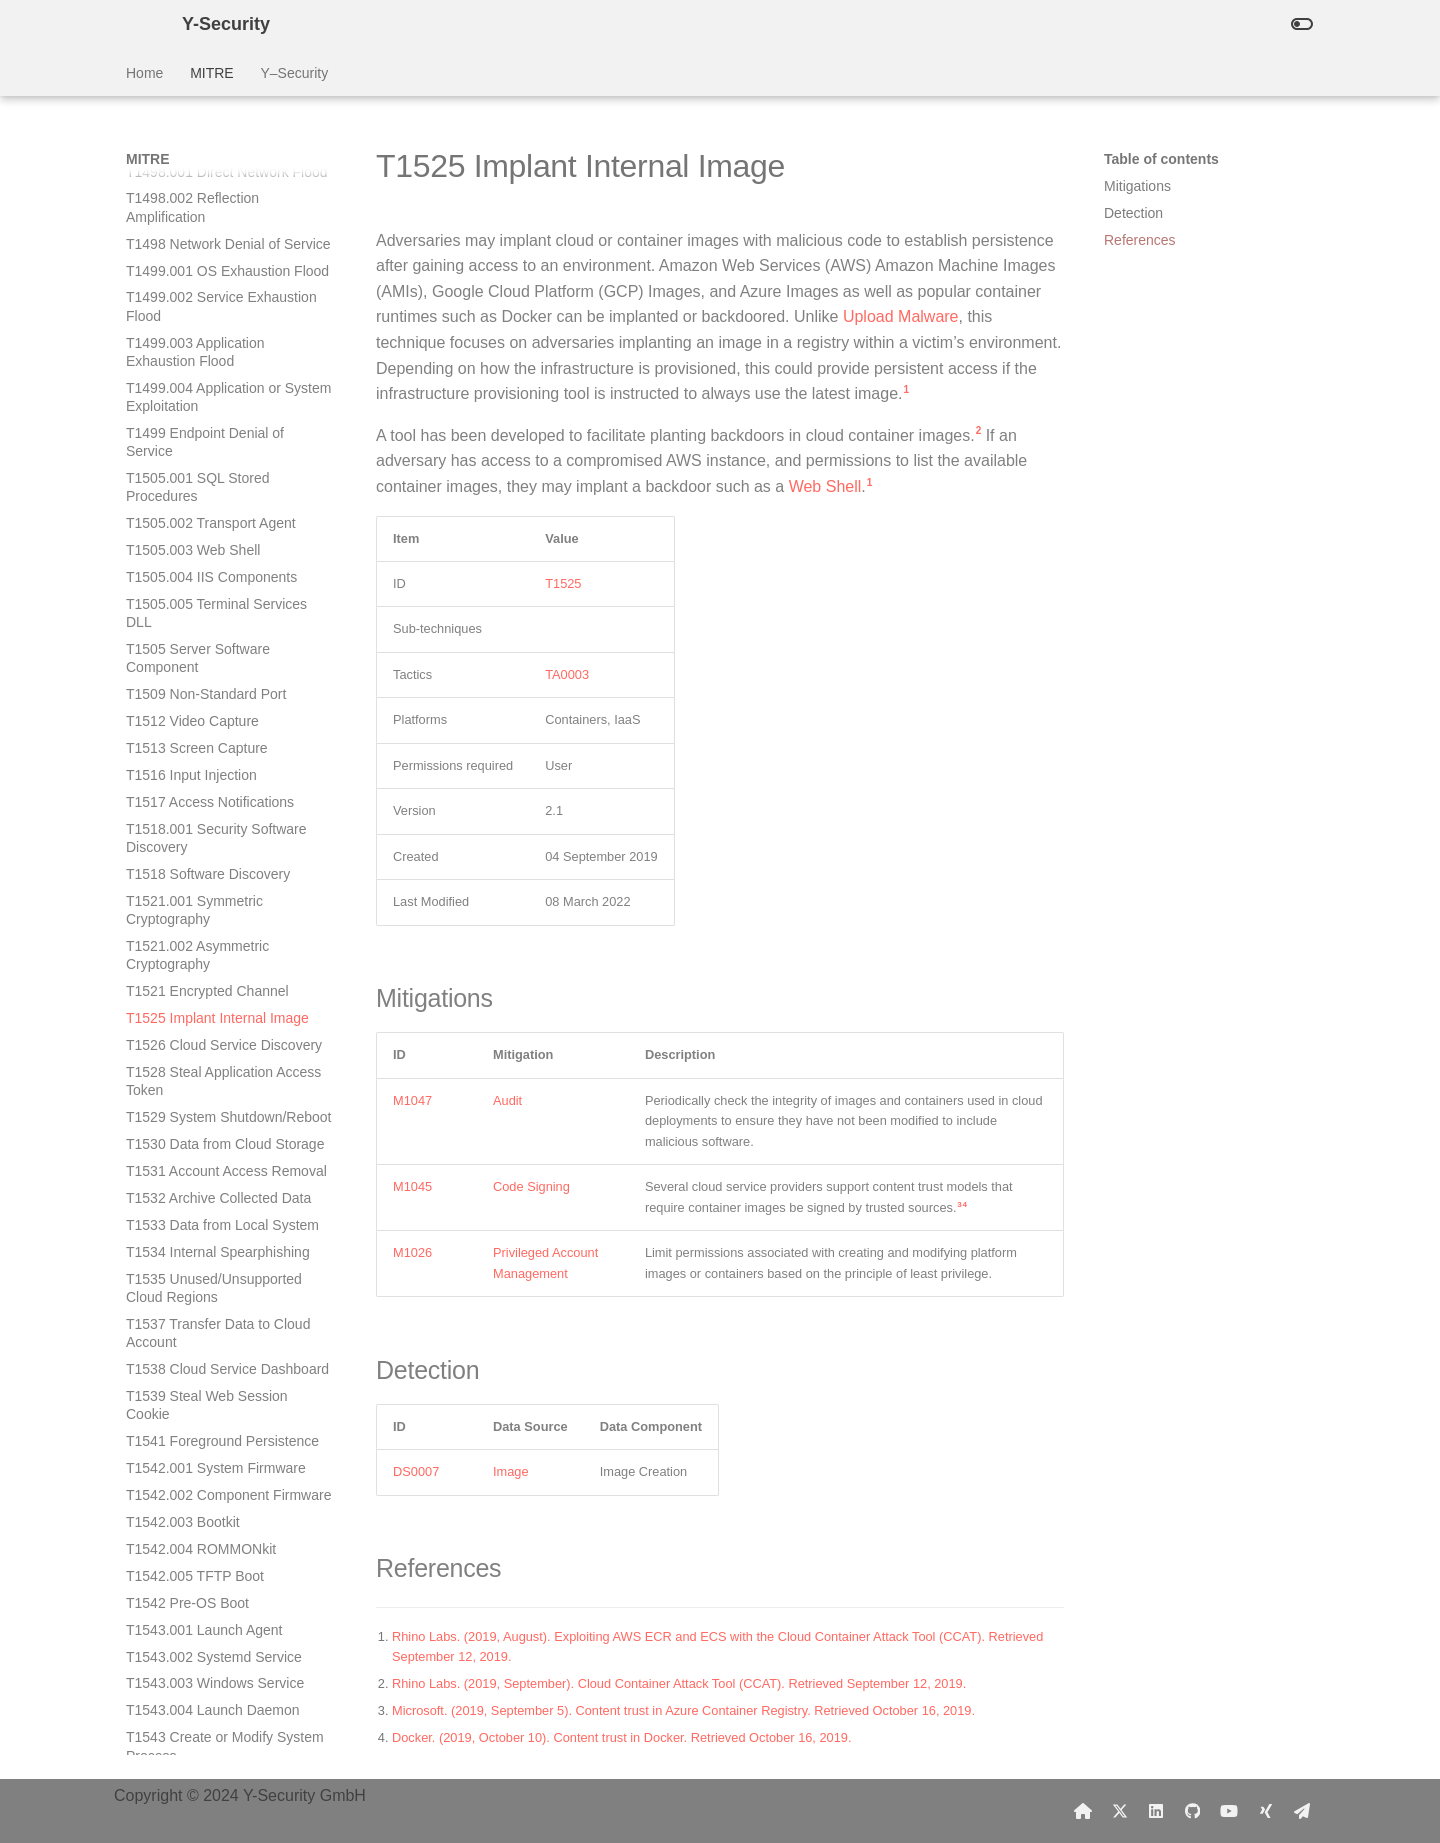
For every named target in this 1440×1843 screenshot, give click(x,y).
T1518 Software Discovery (208, 288)
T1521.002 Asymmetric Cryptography (197, 369)
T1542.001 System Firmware (216, 882)
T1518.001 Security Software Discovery (216, 252)
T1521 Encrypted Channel (207, 405)
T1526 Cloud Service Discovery (224, 459)
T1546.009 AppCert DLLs (205, 1530)
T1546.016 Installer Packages (218, 1755)
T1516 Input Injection (191, 189)
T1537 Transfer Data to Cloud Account (218, 747)
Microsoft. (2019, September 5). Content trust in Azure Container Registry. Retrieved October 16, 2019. (683, 1710)
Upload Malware (901, 316)
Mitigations (1137, 186)
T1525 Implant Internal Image (217, 432)
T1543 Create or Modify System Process (225, 1160)
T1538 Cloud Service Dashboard (227, 783)
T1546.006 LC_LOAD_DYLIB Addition (217, 1440)
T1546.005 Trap (175, 1404)
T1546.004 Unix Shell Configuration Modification (207, 1368)
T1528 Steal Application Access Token (223, 495)
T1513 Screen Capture (197, 162)
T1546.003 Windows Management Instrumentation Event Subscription (217, 1313)
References (1140, 240)
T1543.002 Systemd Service (214, 1071)
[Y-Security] (138, 24)
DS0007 (416, 1471)
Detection (1133, 213)
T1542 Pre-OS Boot (187, 1017)
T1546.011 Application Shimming (228, 1584)
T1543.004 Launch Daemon (213, 1124)
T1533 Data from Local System (222, 639)
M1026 (412, 1252)
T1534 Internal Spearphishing (218, 666)
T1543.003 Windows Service (215, 1097)
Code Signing (531, 1186)
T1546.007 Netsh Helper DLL (217, 1476)
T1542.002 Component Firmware (228, 909)
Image (511, 1471)
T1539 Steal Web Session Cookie (207, 819)
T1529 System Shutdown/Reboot (228, 531)
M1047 (412, 1100)
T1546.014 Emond (183, 1683)
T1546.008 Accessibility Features (228, 1503)
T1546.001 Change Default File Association (223, 1232)
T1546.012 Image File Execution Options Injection (227, 1620)
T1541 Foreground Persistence (222, 855)
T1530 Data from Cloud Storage (225, 558)
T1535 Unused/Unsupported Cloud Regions (214, 702)
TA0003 (567, 674)
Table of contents (1161, 159)
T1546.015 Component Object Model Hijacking (220, 1719)
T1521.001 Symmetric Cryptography (194, 324)
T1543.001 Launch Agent (204, 1044)
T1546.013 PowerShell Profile (218, 1656)
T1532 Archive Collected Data (218, 612)
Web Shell (825, 486)
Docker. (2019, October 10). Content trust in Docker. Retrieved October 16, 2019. (622, 1737)
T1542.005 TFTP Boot (195, 990)
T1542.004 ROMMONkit (201, 963)
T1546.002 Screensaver (200, 1269)
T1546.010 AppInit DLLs (201, 1557)
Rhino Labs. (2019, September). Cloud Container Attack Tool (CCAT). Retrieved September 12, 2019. (679, 1683)
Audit (507, 1100)
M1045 (412, 1186)
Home (144, 73)
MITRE (212, 73)
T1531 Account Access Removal (226, 585)
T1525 (563, 583)
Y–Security (294, 73)
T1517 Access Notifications (210, 216)
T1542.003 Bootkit (183, 936)
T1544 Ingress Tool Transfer (213, 1196)
